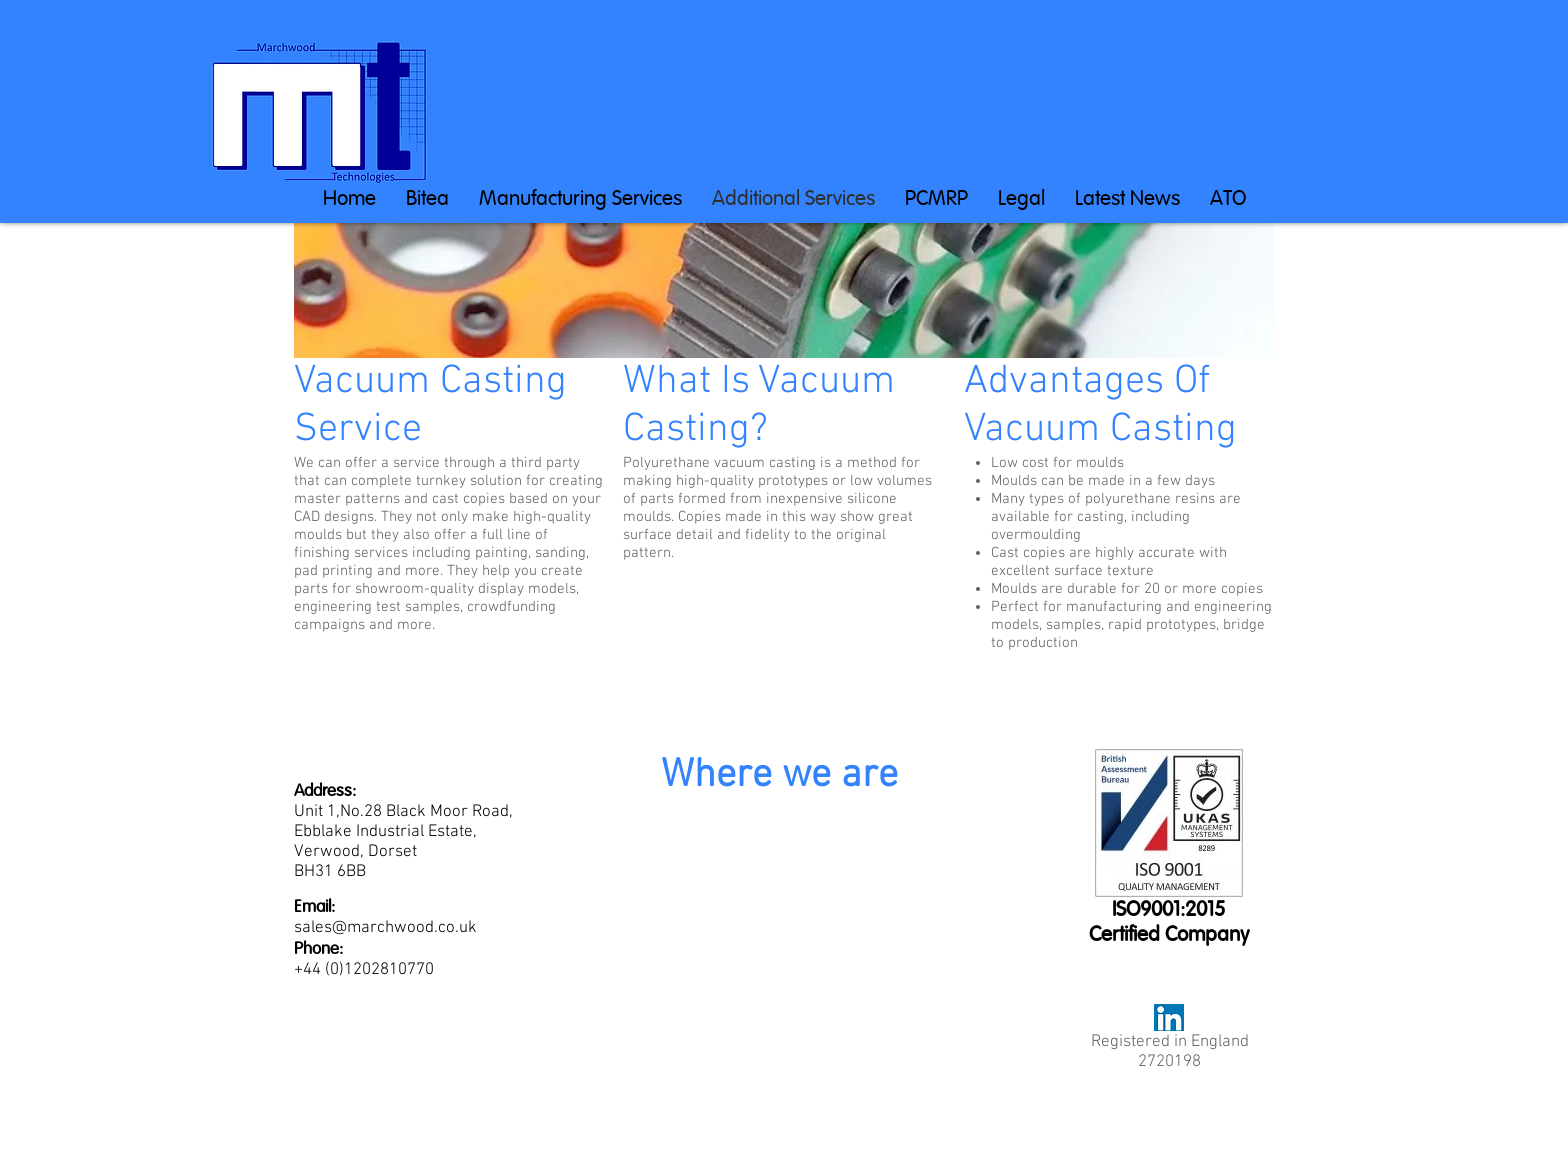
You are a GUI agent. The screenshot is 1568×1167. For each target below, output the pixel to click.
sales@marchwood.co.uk (385, 928)
